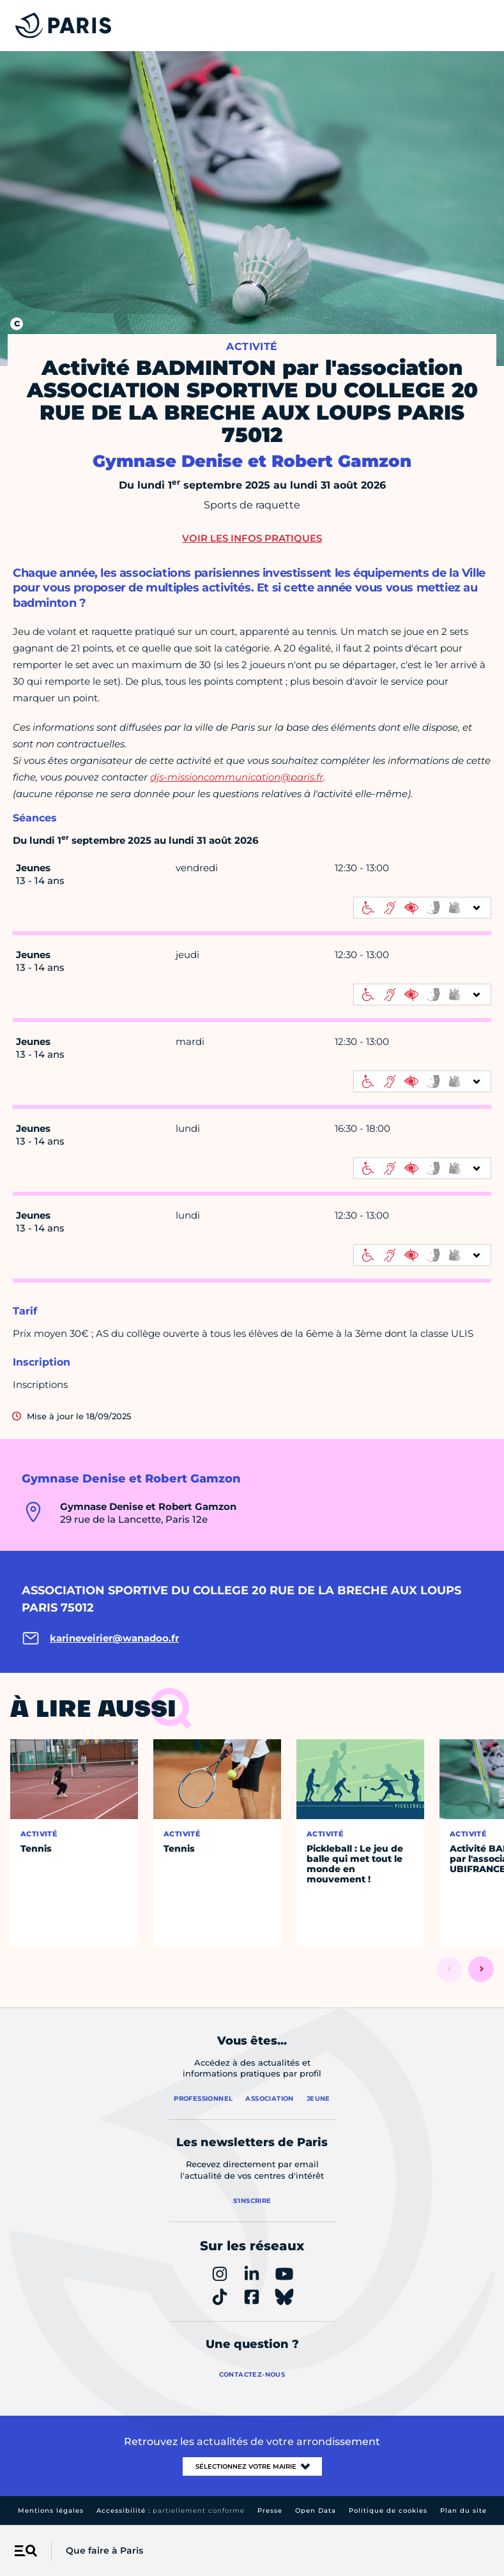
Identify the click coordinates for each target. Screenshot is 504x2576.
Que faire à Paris (104, 2550)
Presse (269, 2510)
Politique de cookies (388, 2510)
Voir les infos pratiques (252, 538)
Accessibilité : (170, 2510)
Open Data (315, 2510)
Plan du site (463, 2510)
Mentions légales (51, 2510)
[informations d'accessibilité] (422, 907)
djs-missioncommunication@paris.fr (236, 777)
